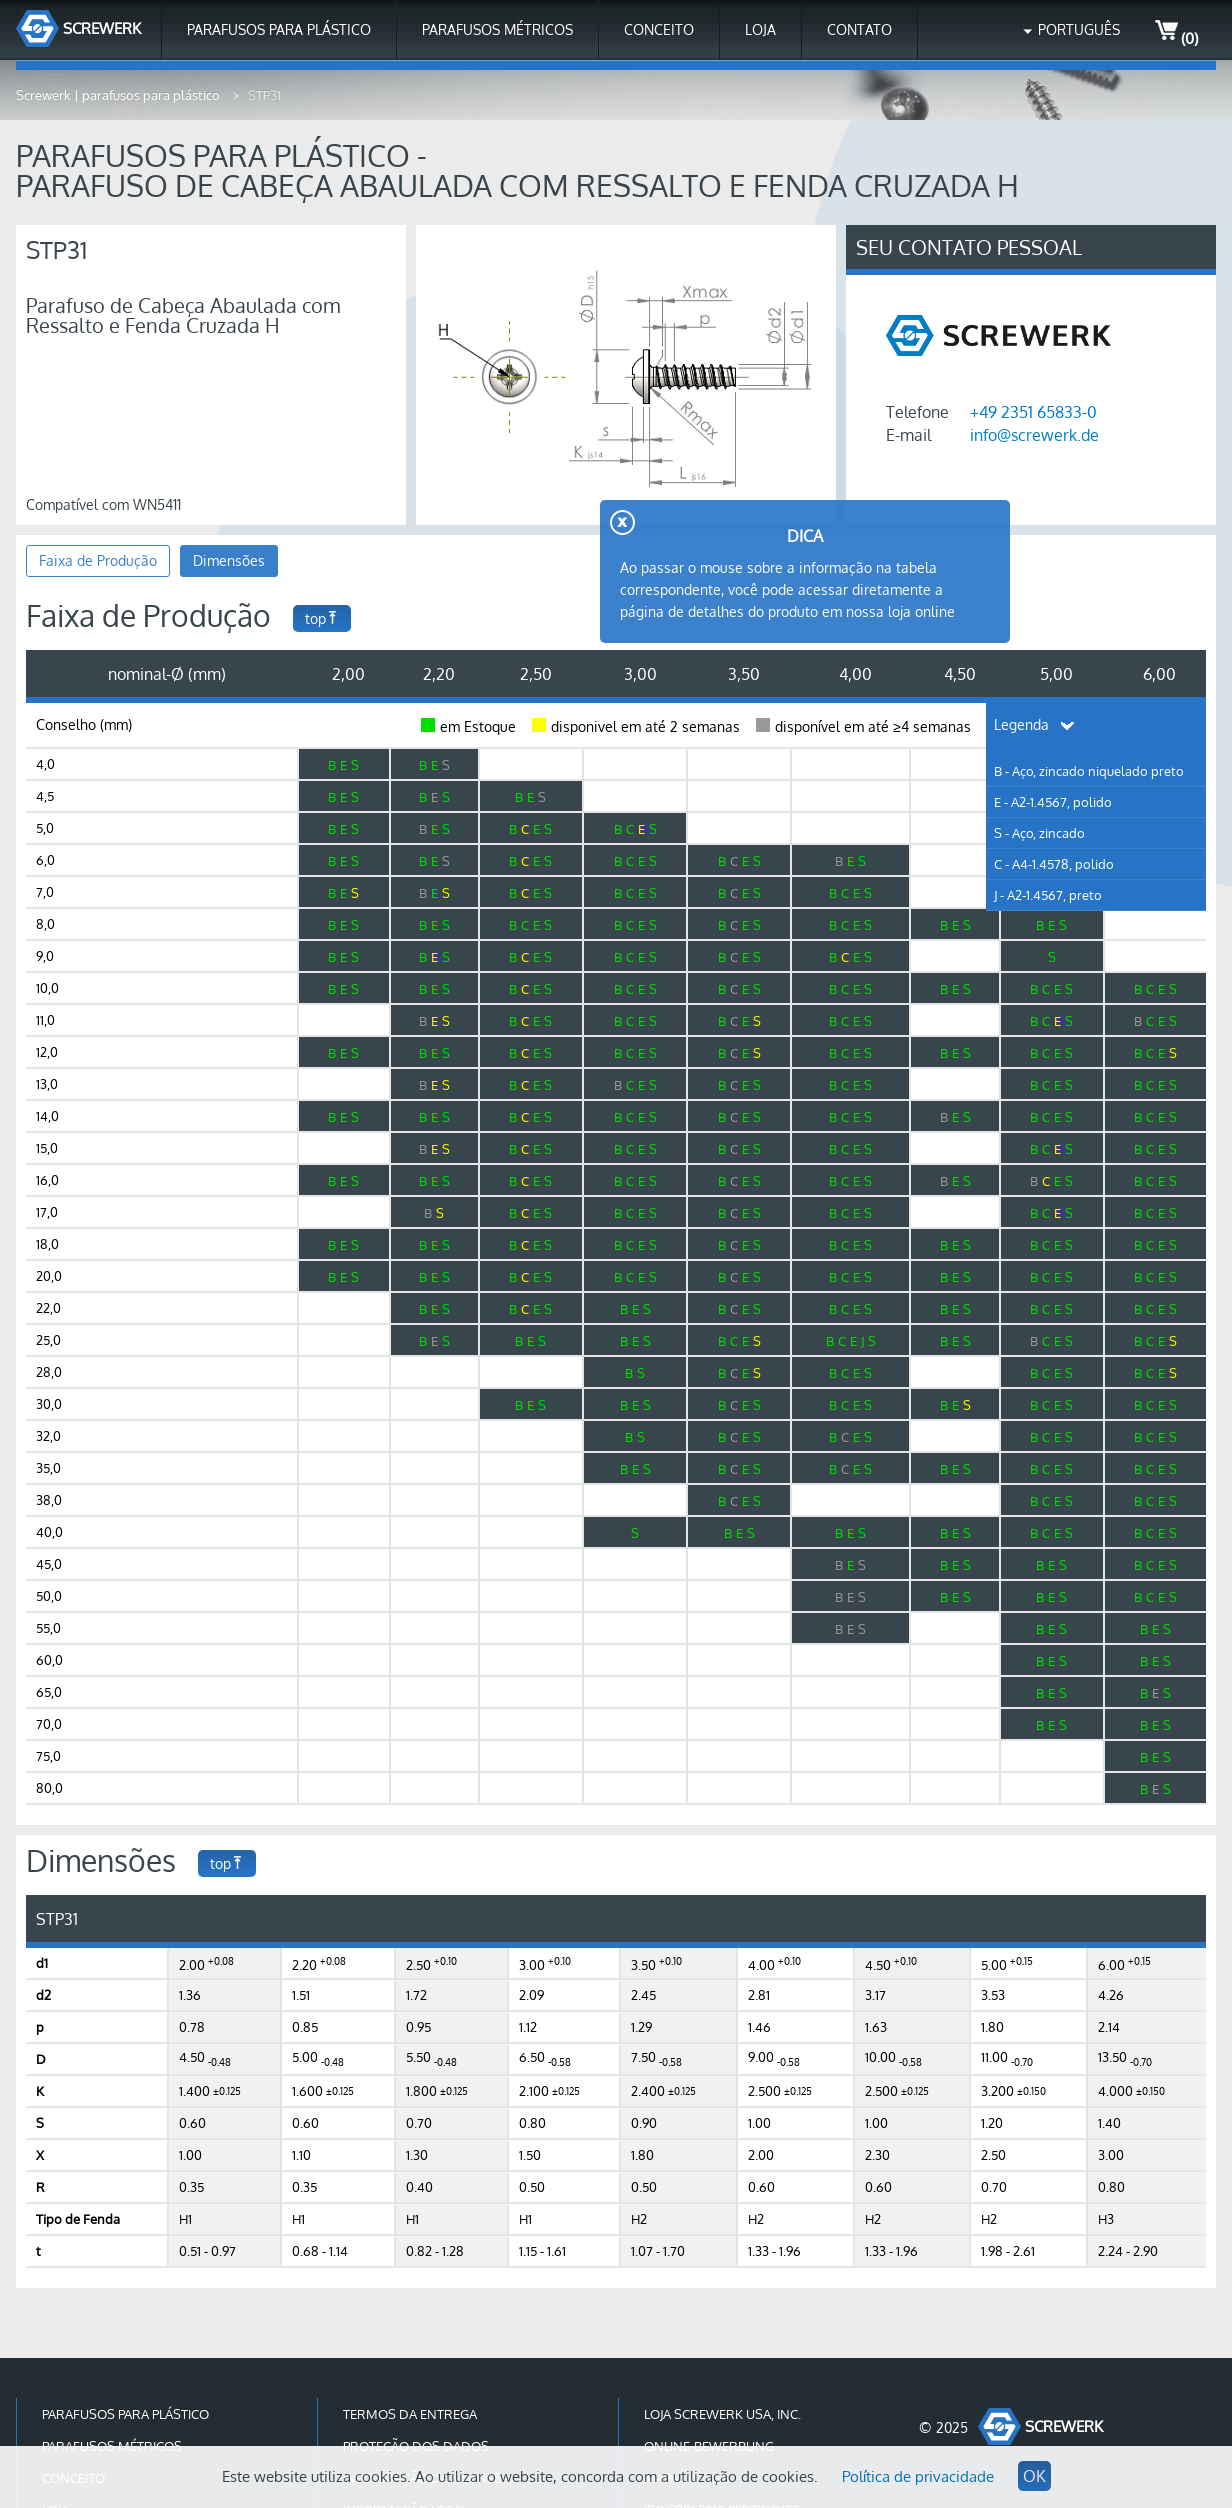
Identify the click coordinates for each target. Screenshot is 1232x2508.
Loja (760, 29)
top (322, 618)
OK (1034, 2476)
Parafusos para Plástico (279, 29)
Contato (859, 29)
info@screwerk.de (1034, 435)
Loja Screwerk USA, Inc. (722, 2414)
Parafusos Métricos (497, 29)
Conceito (659, 29)
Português (1079, 29)
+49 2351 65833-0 (1033, 412)
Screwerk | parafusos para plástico (119, 95)
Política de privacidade (918, 2476)
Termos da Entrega (410, 2414)
